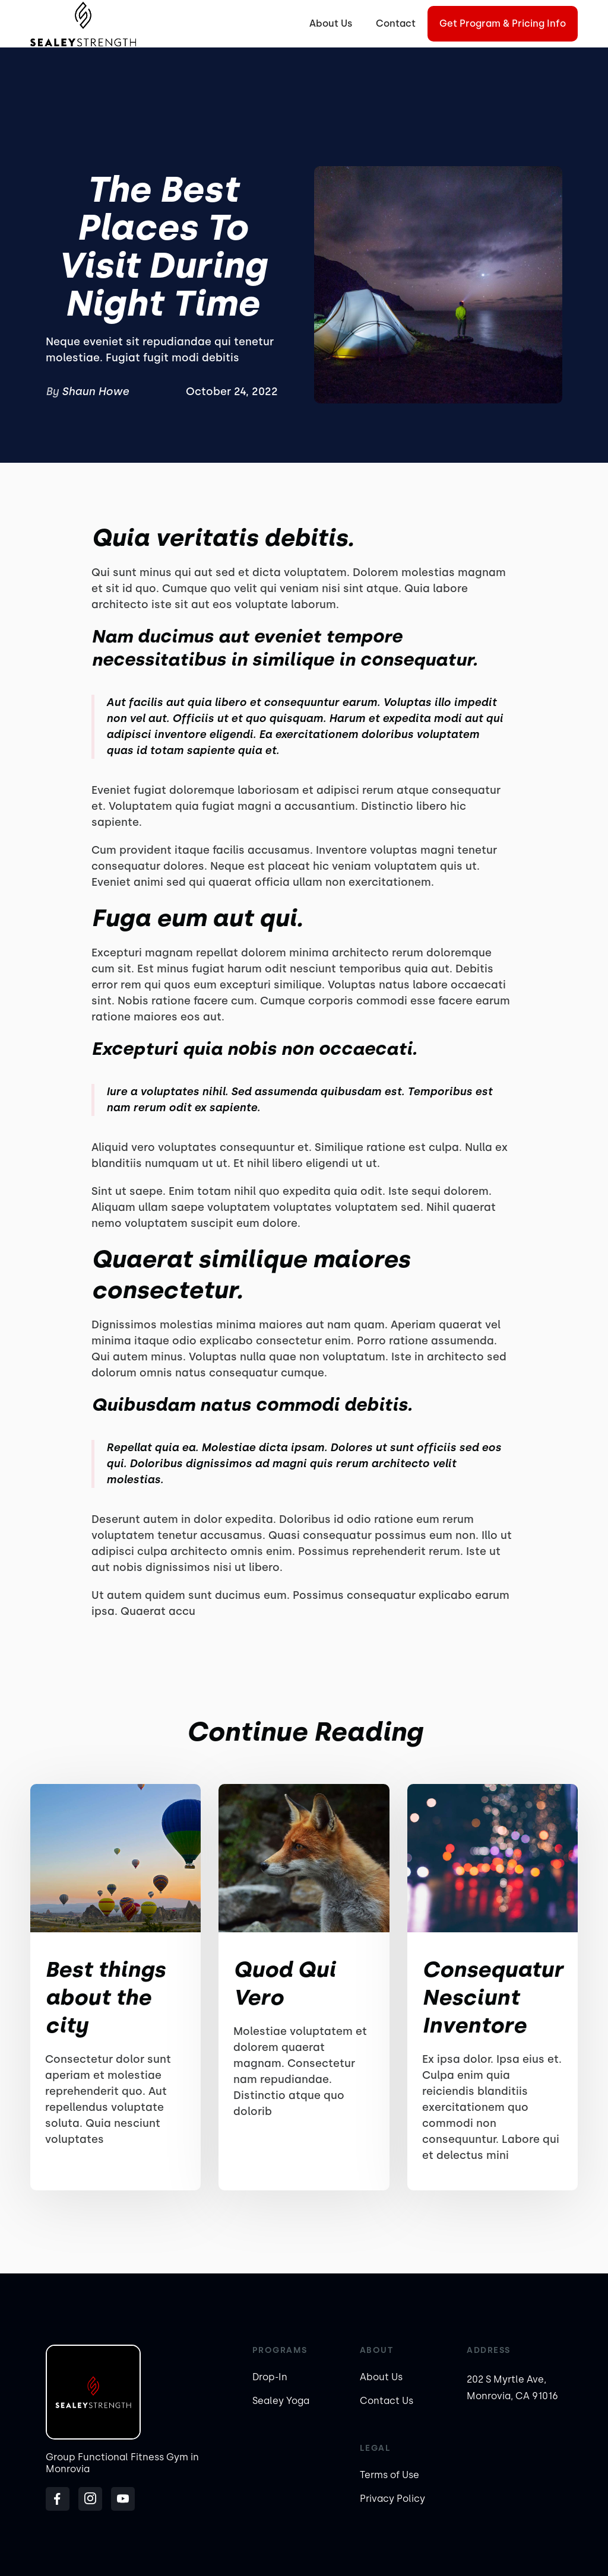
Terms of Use (389, 2474)
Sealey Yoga (280, 2400)
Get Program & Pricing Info (502, 23)
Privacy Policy (392, 2498)
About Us (330, 23)
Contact (396, 23)
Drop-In (269, 2377)
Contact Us (386, 2400)
